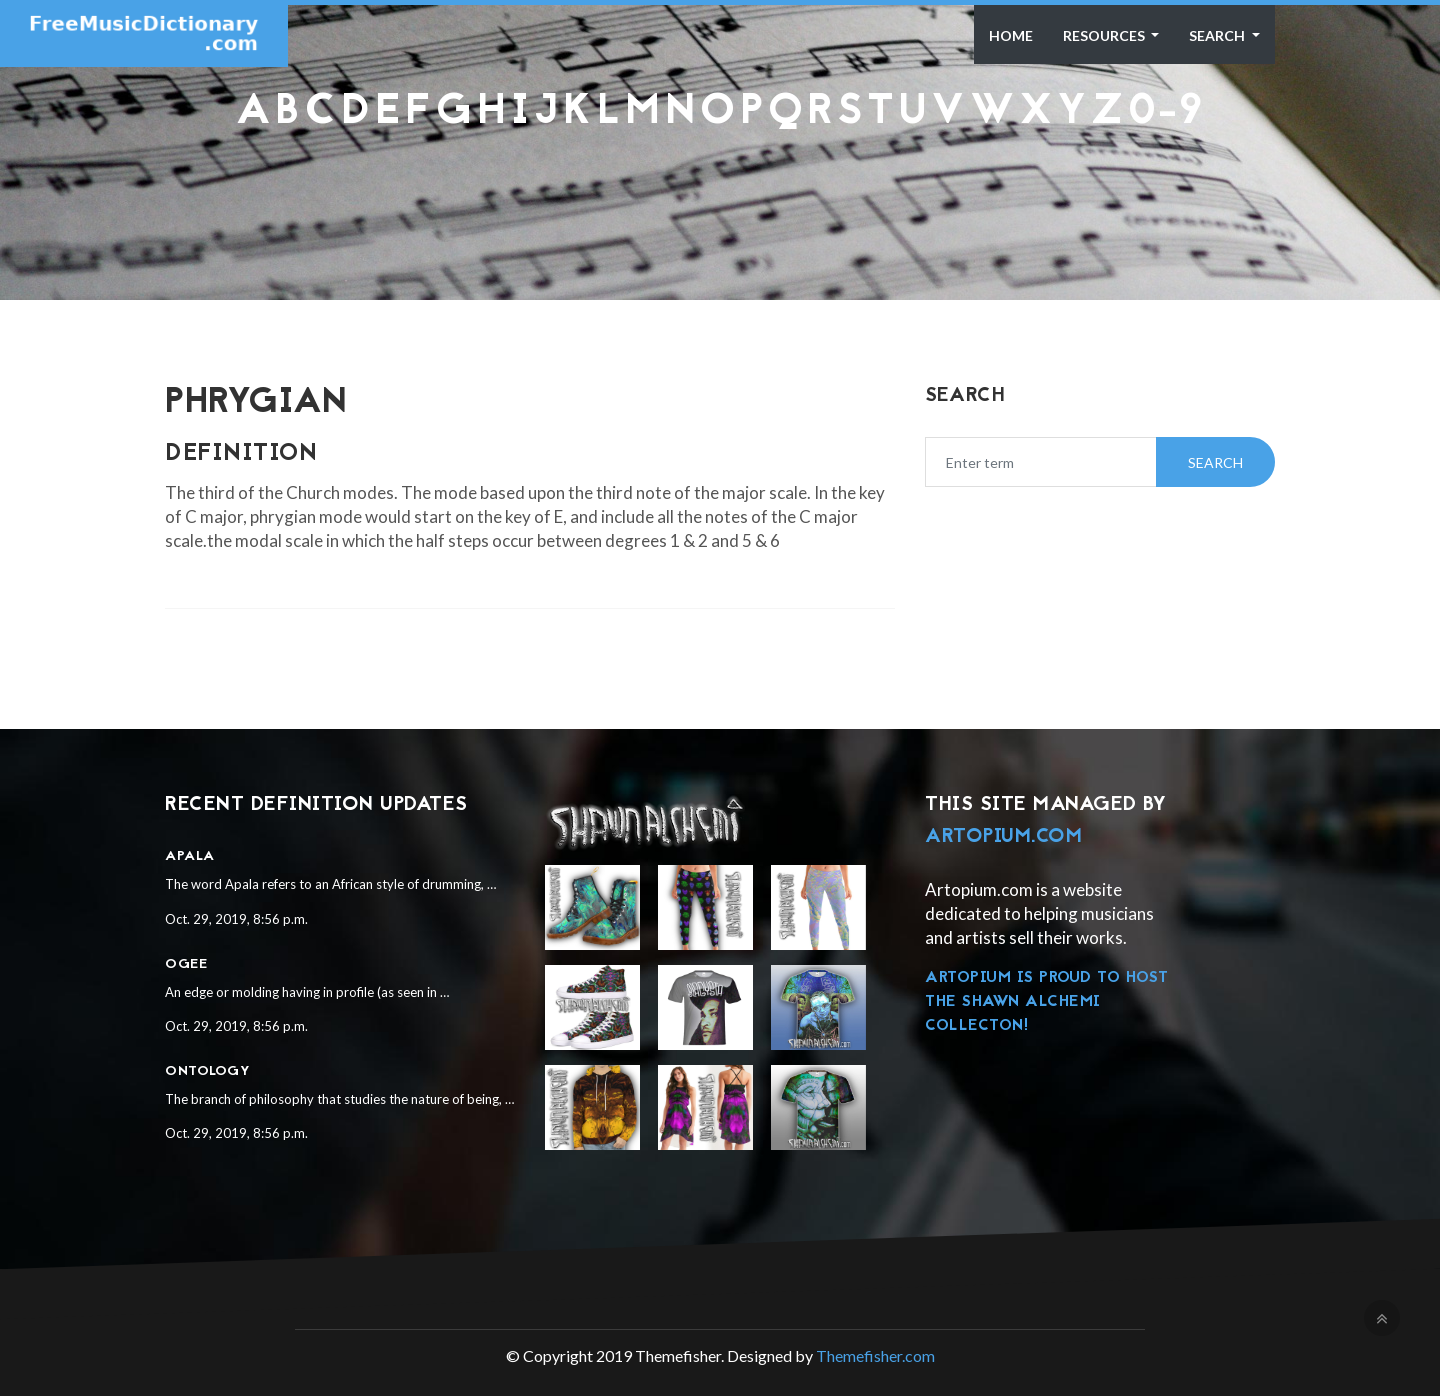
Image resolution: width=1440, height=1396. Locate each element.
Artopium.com (1003, 837)
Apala (190, 856)
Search (1218, 35)
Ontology (207, 1071)
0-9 (1166, 113)
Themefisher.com (875, 1355)
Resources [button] (1105, 35)
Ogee (186, 964)
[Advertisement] (720, 185)
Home (1011, 35)
